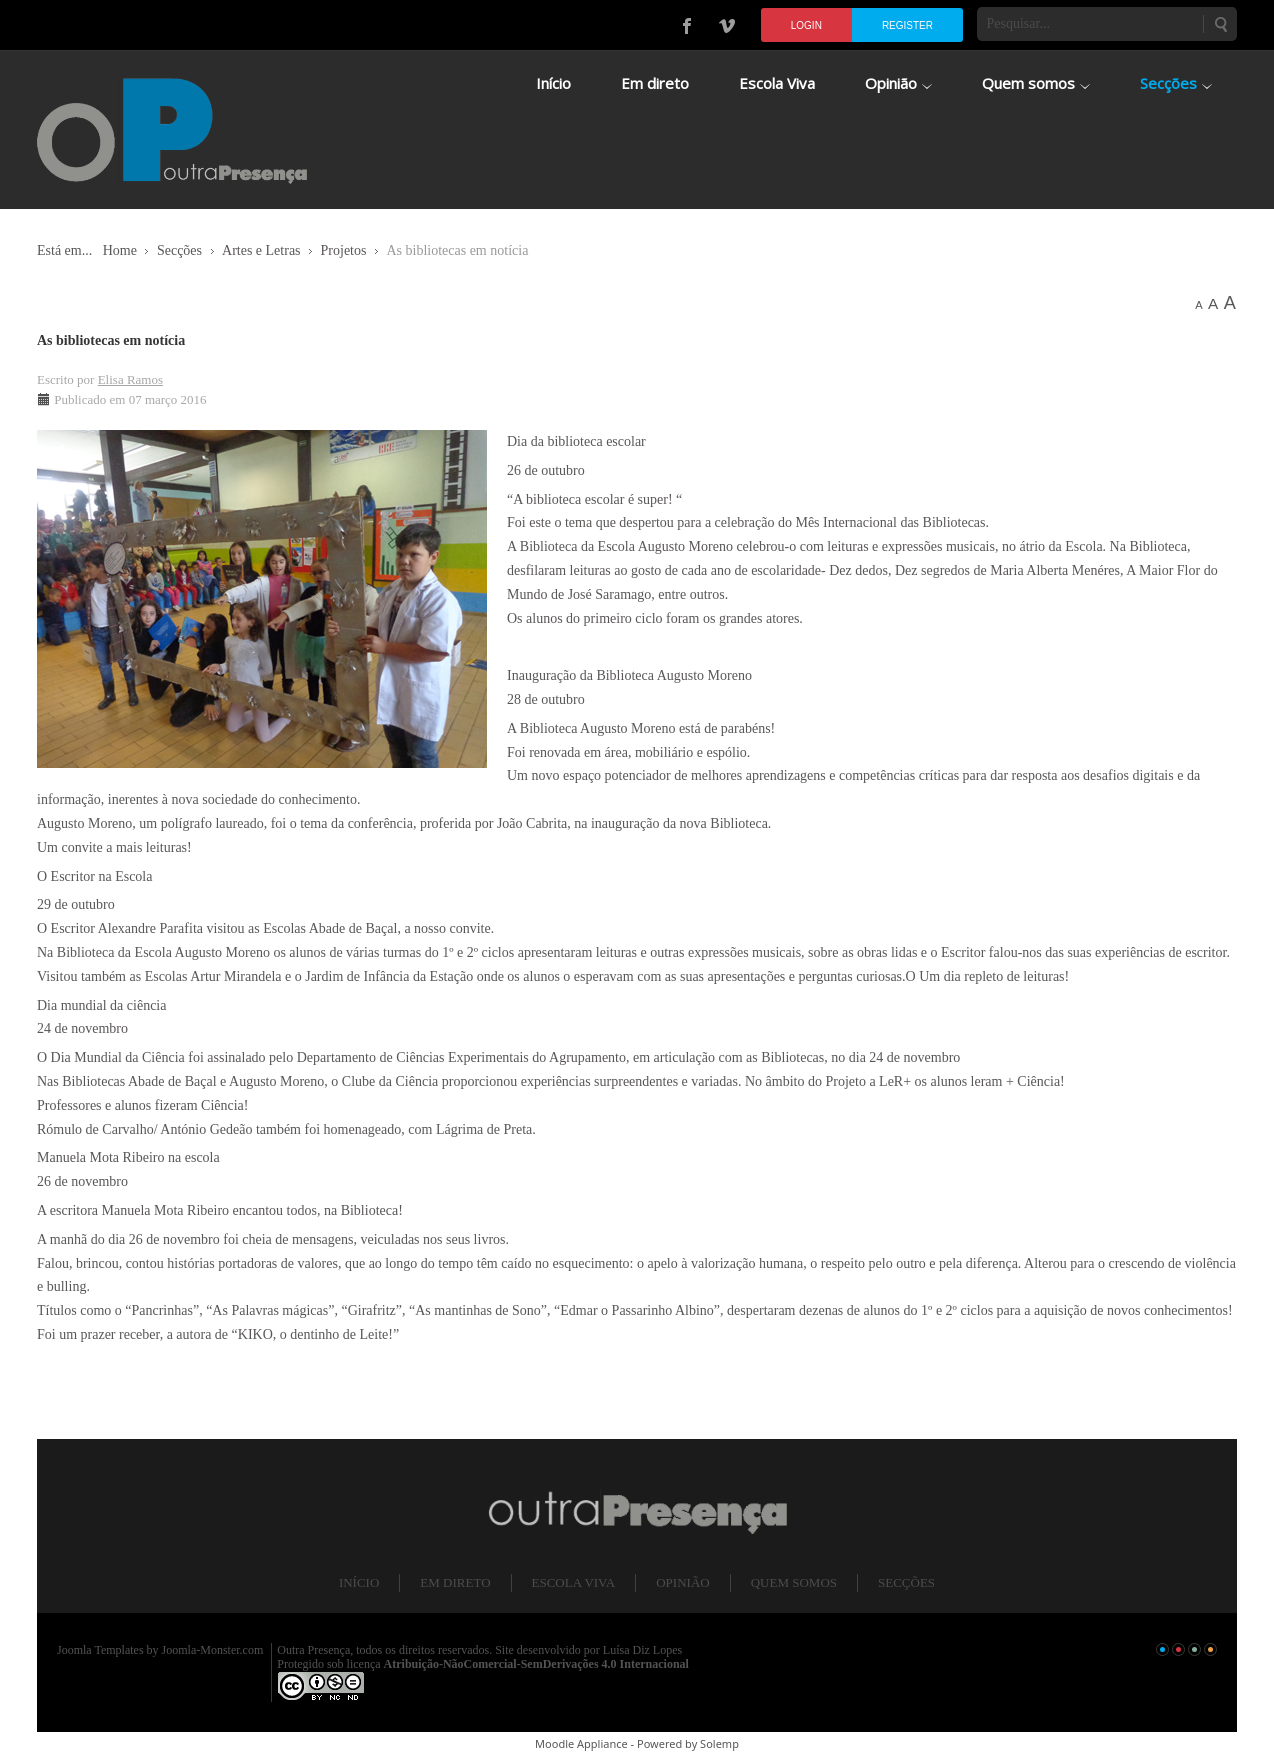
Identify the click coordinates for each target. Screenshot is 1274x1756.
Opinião (682, 1582)
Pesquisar (1220, 24)
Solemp (719, 1743)
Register (907, 25)
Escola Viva (574, 1582)
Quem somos (794, 1582)
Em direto (455, 1582)
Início (359, 1582)
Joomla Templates (100, 1650)
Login (806, 25)
